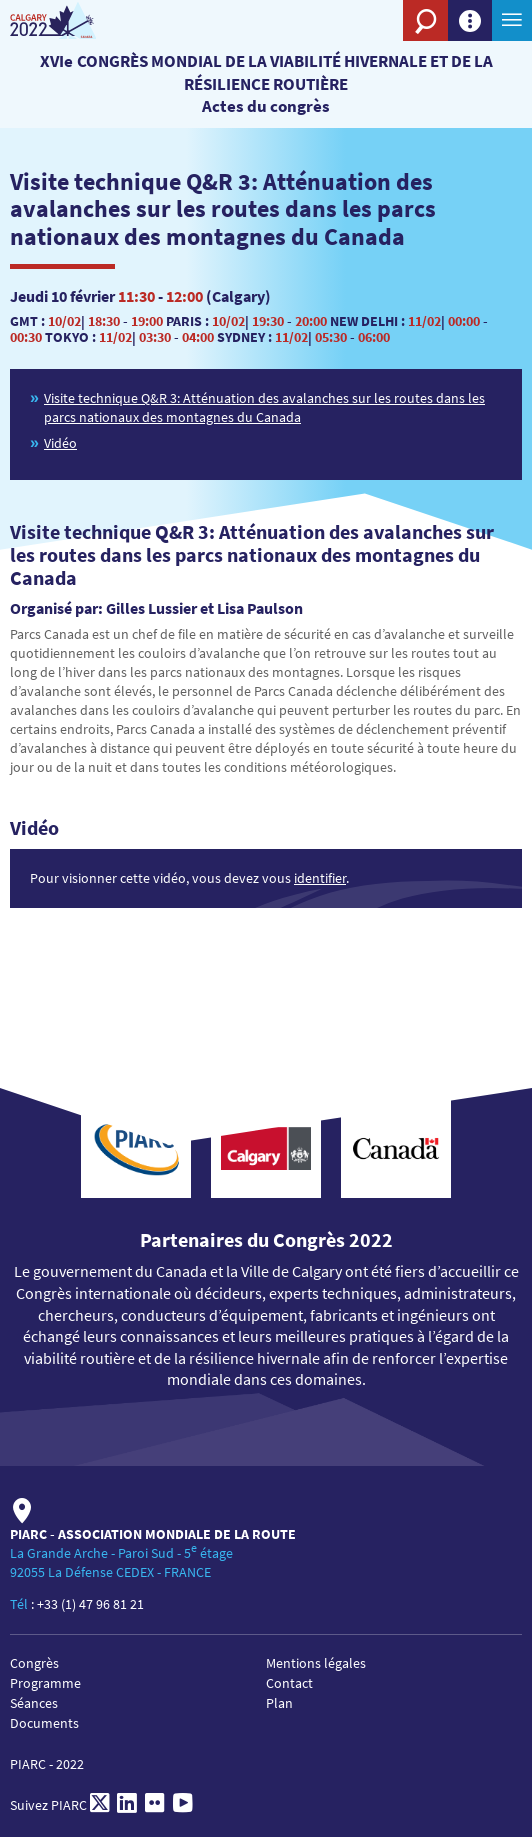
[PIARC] (72, 20)
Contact (289, 1683)
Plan (279, 1703)
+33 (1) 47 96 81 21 (90, 1604)
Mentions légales (316, 1663)
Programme (45, 1683)
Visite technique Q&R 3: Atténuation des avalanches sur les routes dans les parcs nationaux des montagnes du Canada (264, 407)
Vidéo (60, 443)
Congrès (34, 1663)
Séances (34, 1703)
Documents (44, 1723)
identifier (320, 878)
